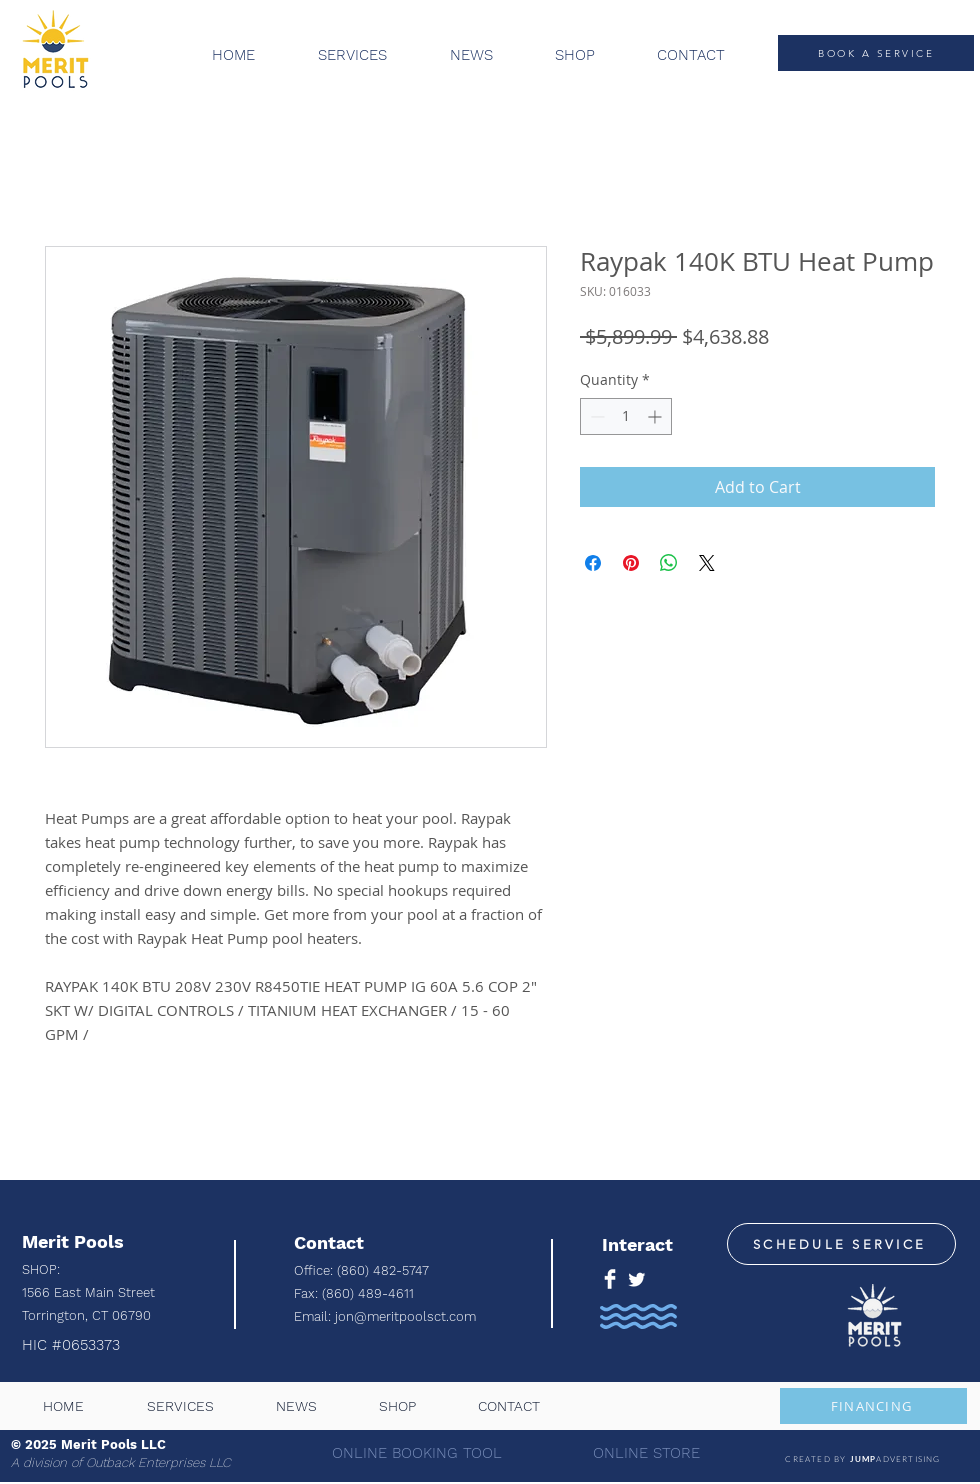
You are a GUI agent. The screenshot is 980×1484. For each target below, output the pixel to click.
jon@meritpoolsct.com (405, 1316)
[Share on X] (707, 563)
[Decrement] (595, 416)
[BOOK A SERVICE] (876, 53)
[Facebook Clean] (610, 1279)
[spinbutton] (626, 416)
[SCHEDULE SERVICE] (841, 1244)
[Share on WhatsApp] (669, 563)
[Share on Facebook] (593, 563)
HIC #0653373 (73, 1345)
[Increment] (656, 416)
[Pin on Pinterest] (631, 563)
